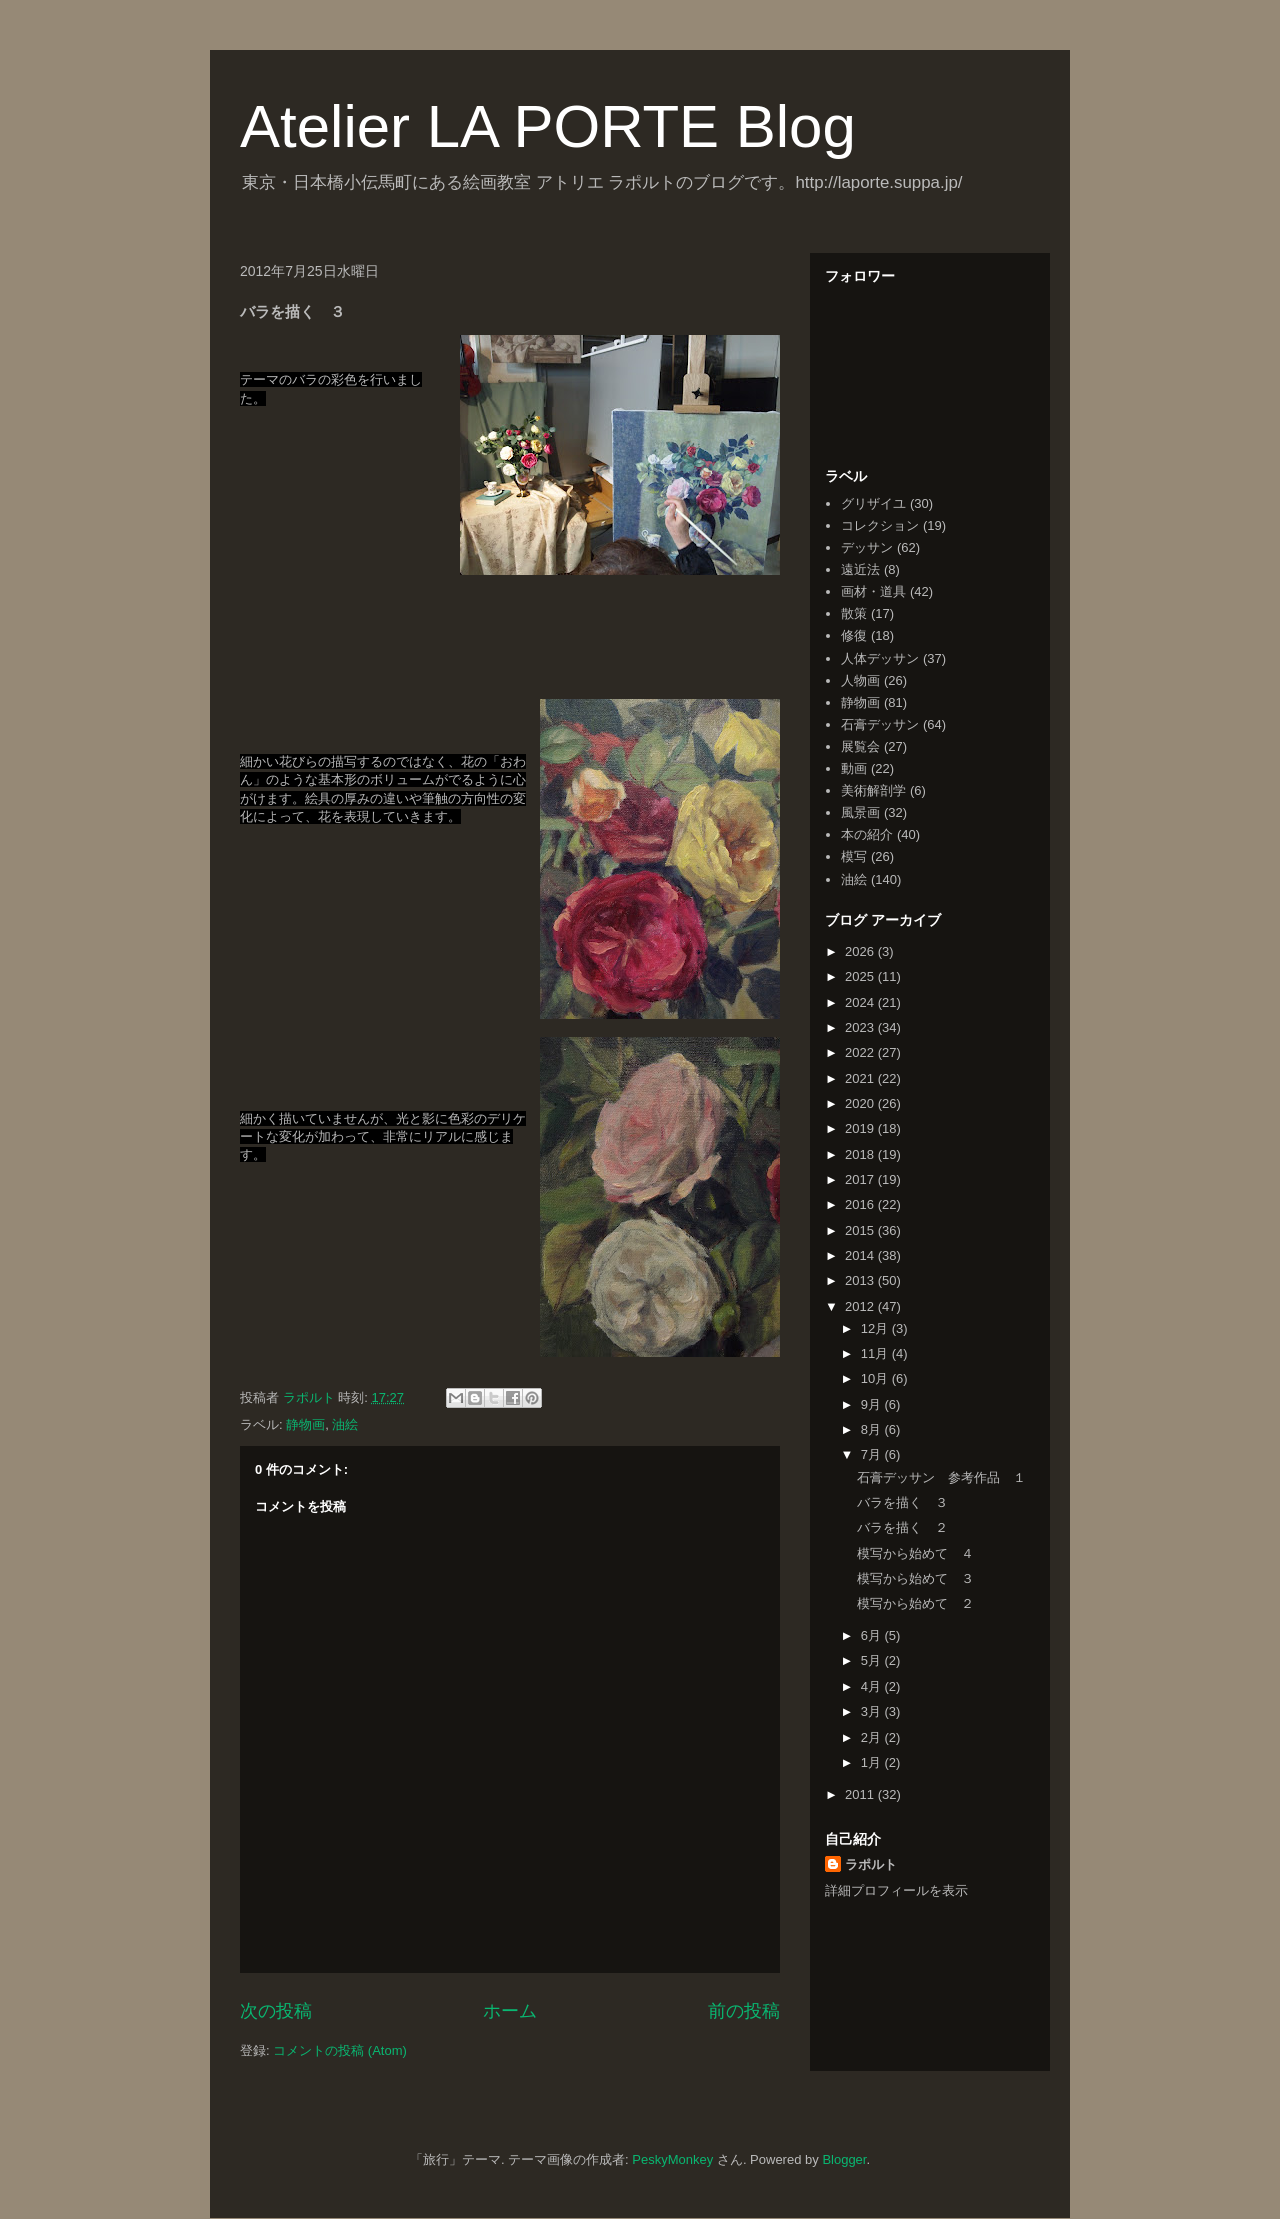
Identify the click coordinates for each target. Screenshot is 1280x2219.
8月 (873, 1429)
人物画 (860, 680)
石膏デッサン (880, 724)
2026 (861, 951)
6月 (873, 1635)
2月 (873, 1737)
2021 (861, 1078)
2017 (861, 1179)
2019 (861, 1128)
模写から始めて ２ (915, 1603)
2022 (861, 1052)
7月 (873, 1454)
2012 (861, 1306)
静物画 (305, 1424)
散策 (854, 613)
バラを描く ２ (902, 1527)
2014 (861, 1255)
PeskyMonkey (672, 2159)
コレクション (880, 525)
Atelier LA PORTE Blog (548, 126)
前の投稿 (744, 2011)
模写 (854, 856)
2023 (861, 1027)
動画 (854, 768)
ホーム (510, 2011)
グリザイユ (873, 503)
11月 (876, 1353)
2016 (861, 1204)
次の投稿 (276, 2011)
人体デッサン (880, 658)
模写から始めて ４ (915, 1553)
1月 (873, 1762)
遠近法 (860, 569)
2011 (861, 1794)
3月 (873, 1711)
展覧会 (860, 746)
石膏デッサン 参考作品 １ (941, 1477)
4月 (873, 1686)
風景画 (860, 812)
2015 (861, 1230)
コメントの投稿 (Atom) (340, 2050)
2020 (861, 1103)
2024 (861, 1002)
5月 (873, 1660)
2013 (861, 1280)
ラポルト (871, 1864)
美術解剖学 (873, 790)
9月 (873, 1404)
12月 (876, 1328)
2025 (861, 976)
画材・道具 (873, 591)
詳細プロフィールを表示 (896, 1890)
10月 (876, 1378)
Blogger (844, 2159)
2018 (861, 1154)
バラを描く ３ (902, 1502)
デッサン (867, 547)
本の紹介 (867, 834)
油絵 (345, 1424)
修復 (854, 635)
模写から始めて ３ (915, 1578)
